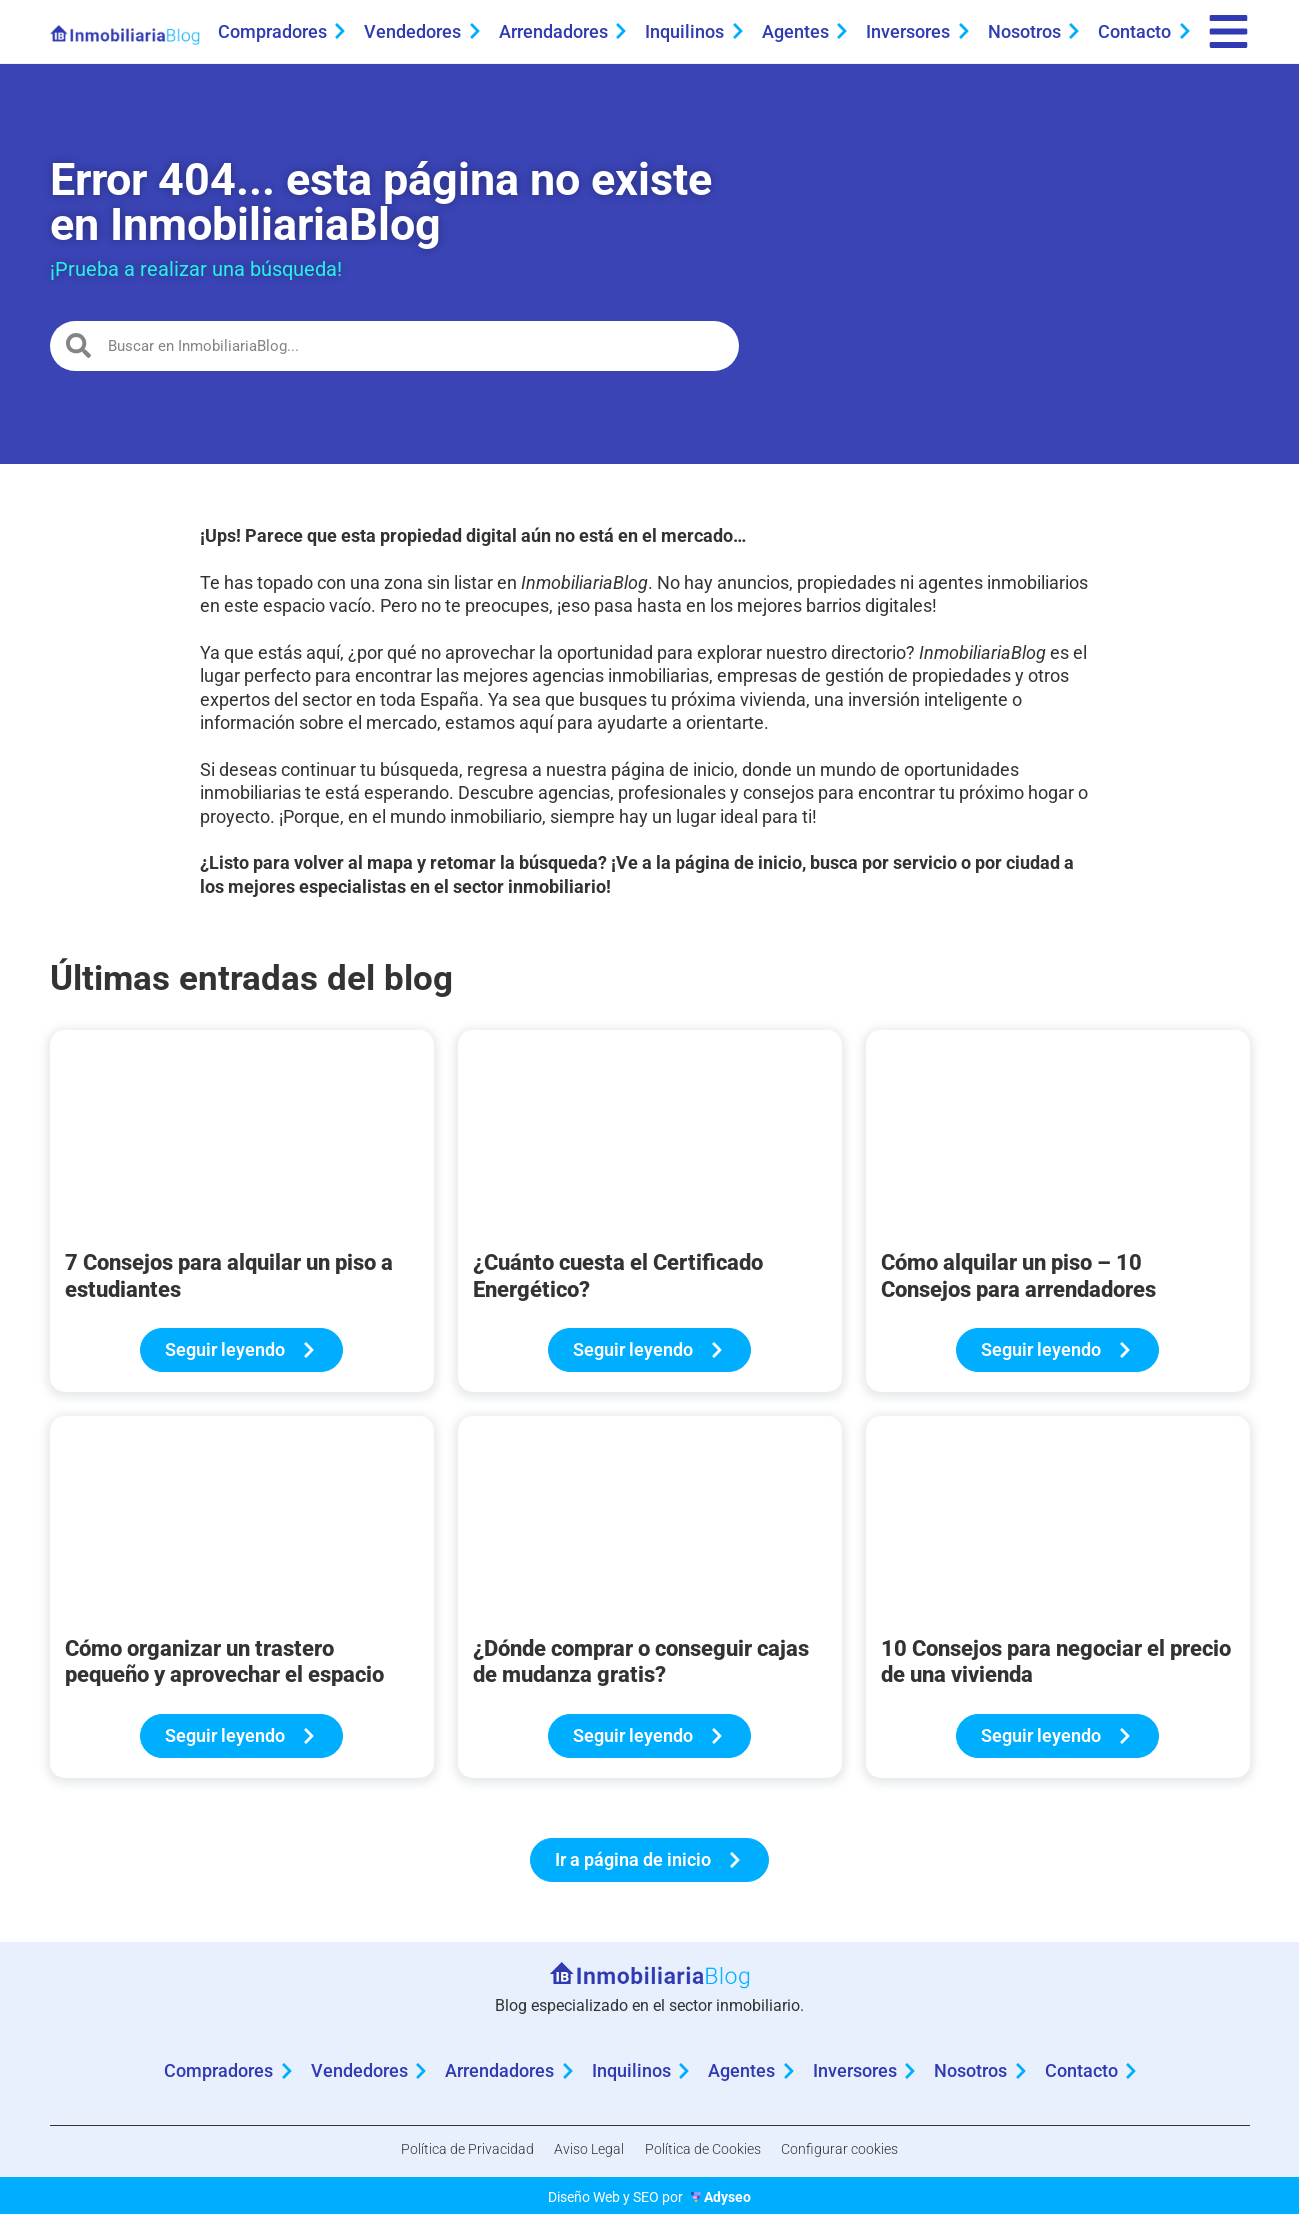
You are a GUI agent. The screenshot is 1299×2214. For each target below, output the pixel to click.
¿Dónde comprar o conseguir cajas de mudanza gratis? (641, 1668)
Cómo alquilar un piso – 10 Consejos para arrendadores (1018, 1282)
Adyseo (727, 2193)
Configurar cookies (855, 2152)
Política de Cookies (708, 2152)
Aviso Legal (584, 2152)
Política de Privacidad (451, 2152)
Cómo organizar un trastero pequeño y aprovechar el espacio (224, 1668)
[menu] (1225, 35)
